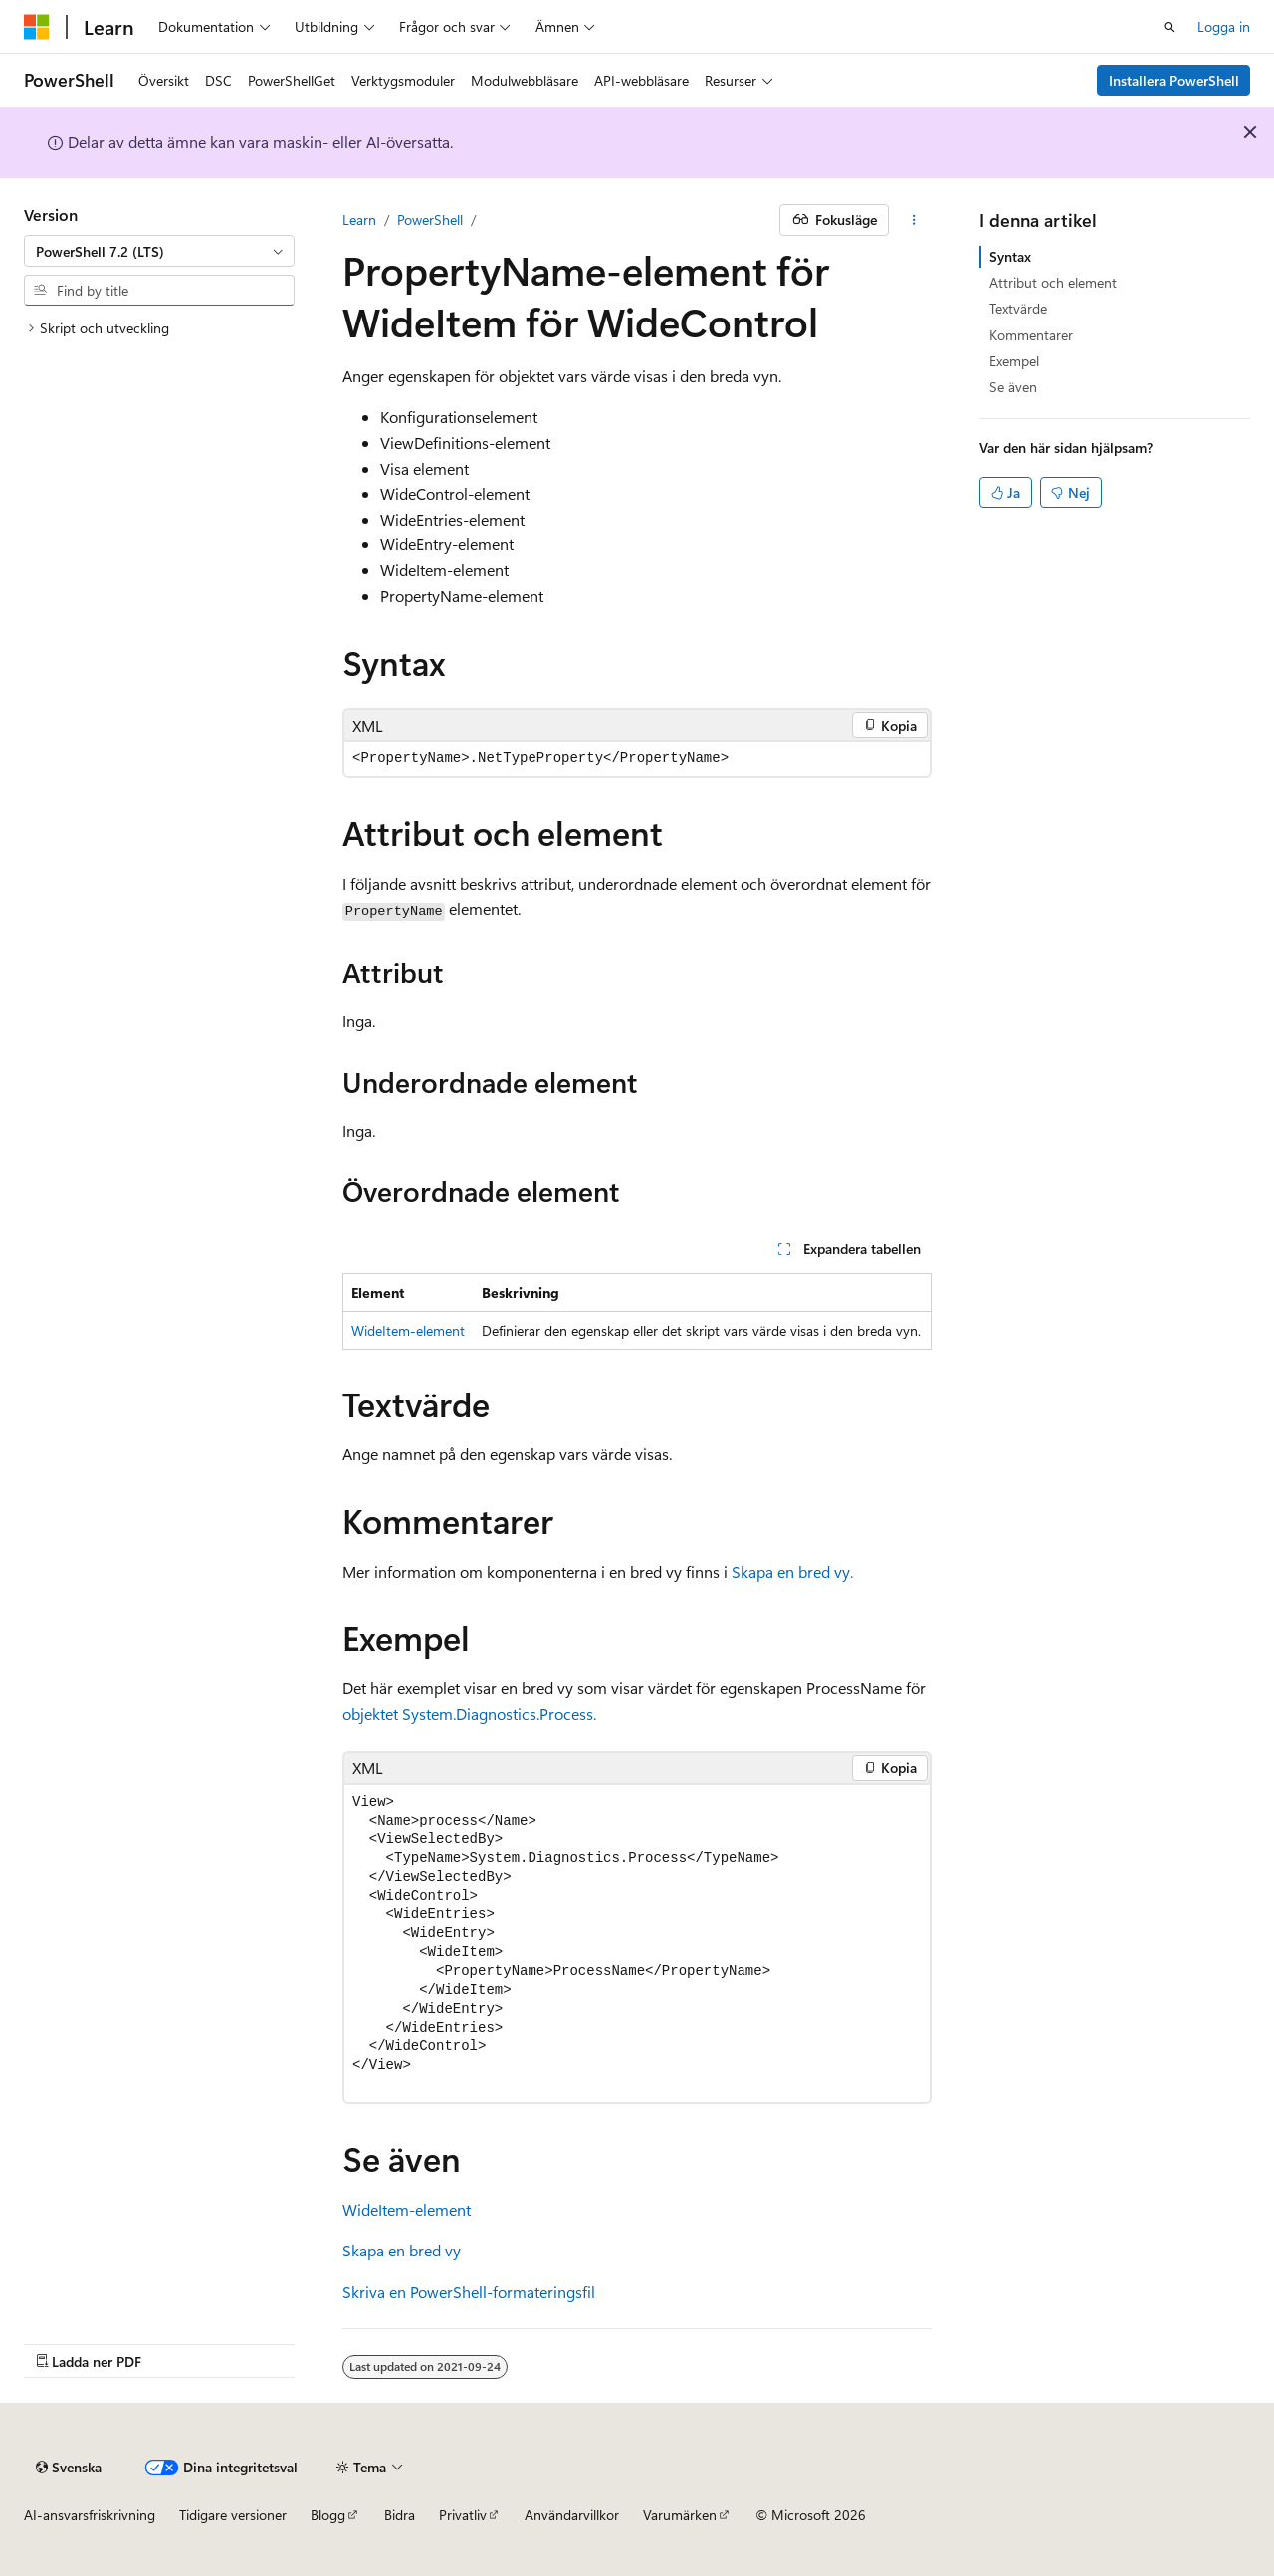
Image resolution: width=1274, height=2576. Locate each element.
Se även (1013, 386)
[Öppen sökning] (1169, 27)
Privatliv (463, 2514)
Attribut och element (1053, 282)
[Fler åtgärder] (914, 220)
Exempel (1014, 360)
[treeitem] (159, 328)
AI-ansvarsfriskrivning (89, 2514)
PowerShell (430, 219)
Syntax (1010, 256)
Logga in (1223, 26)
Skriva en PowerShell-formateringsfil (468, 2291)
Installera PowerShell (1174, 80)
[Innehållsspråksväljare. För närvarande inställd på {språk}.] (68, 2467)
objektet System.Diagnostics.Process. (469, 1713)
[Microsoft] (37, 27)
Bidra (399, 2514)
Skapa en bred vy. (792, 1571)
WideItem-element (408, 1330)
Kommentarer (1031, 334)
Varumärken (680, 2514)
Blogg (328, 2514)
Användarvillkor (572, 2514)
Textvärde (1018, 308)
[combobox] (159, 251)
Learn (359, 219)
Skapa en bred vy (401, 2250)
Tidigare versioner (233, 2514)
